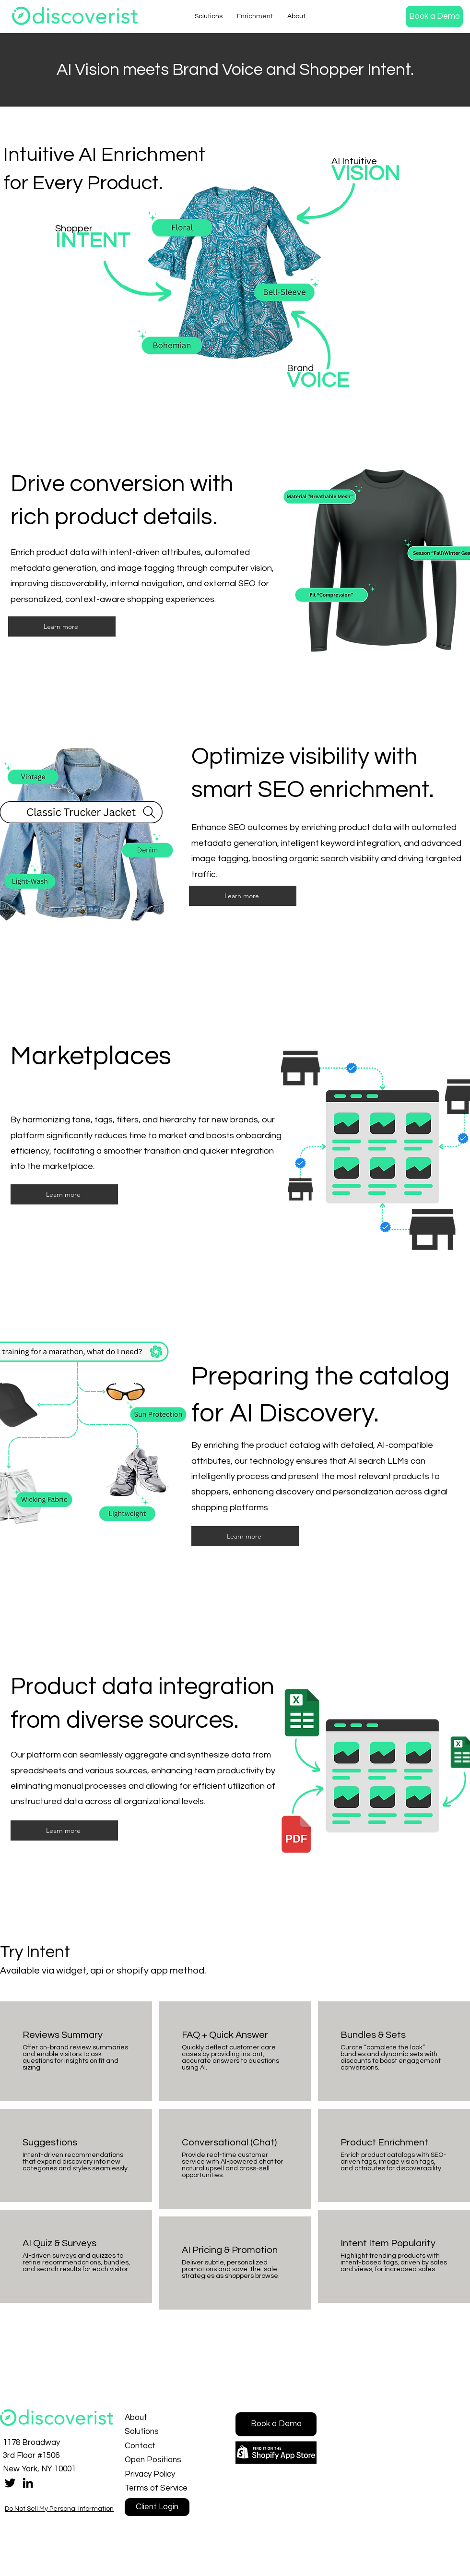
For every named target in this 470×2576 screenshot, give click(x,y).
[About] (159, 2417)
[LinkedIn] (28, 2483)
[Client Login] (157, 2507)
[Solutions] (159, 2431)
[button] (434, 16)
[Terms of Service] (159, 2488)
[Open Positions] (159, 2460)
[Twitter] (10, 2483)
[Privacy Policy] (159, 2474)
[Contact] (159, 2446)
